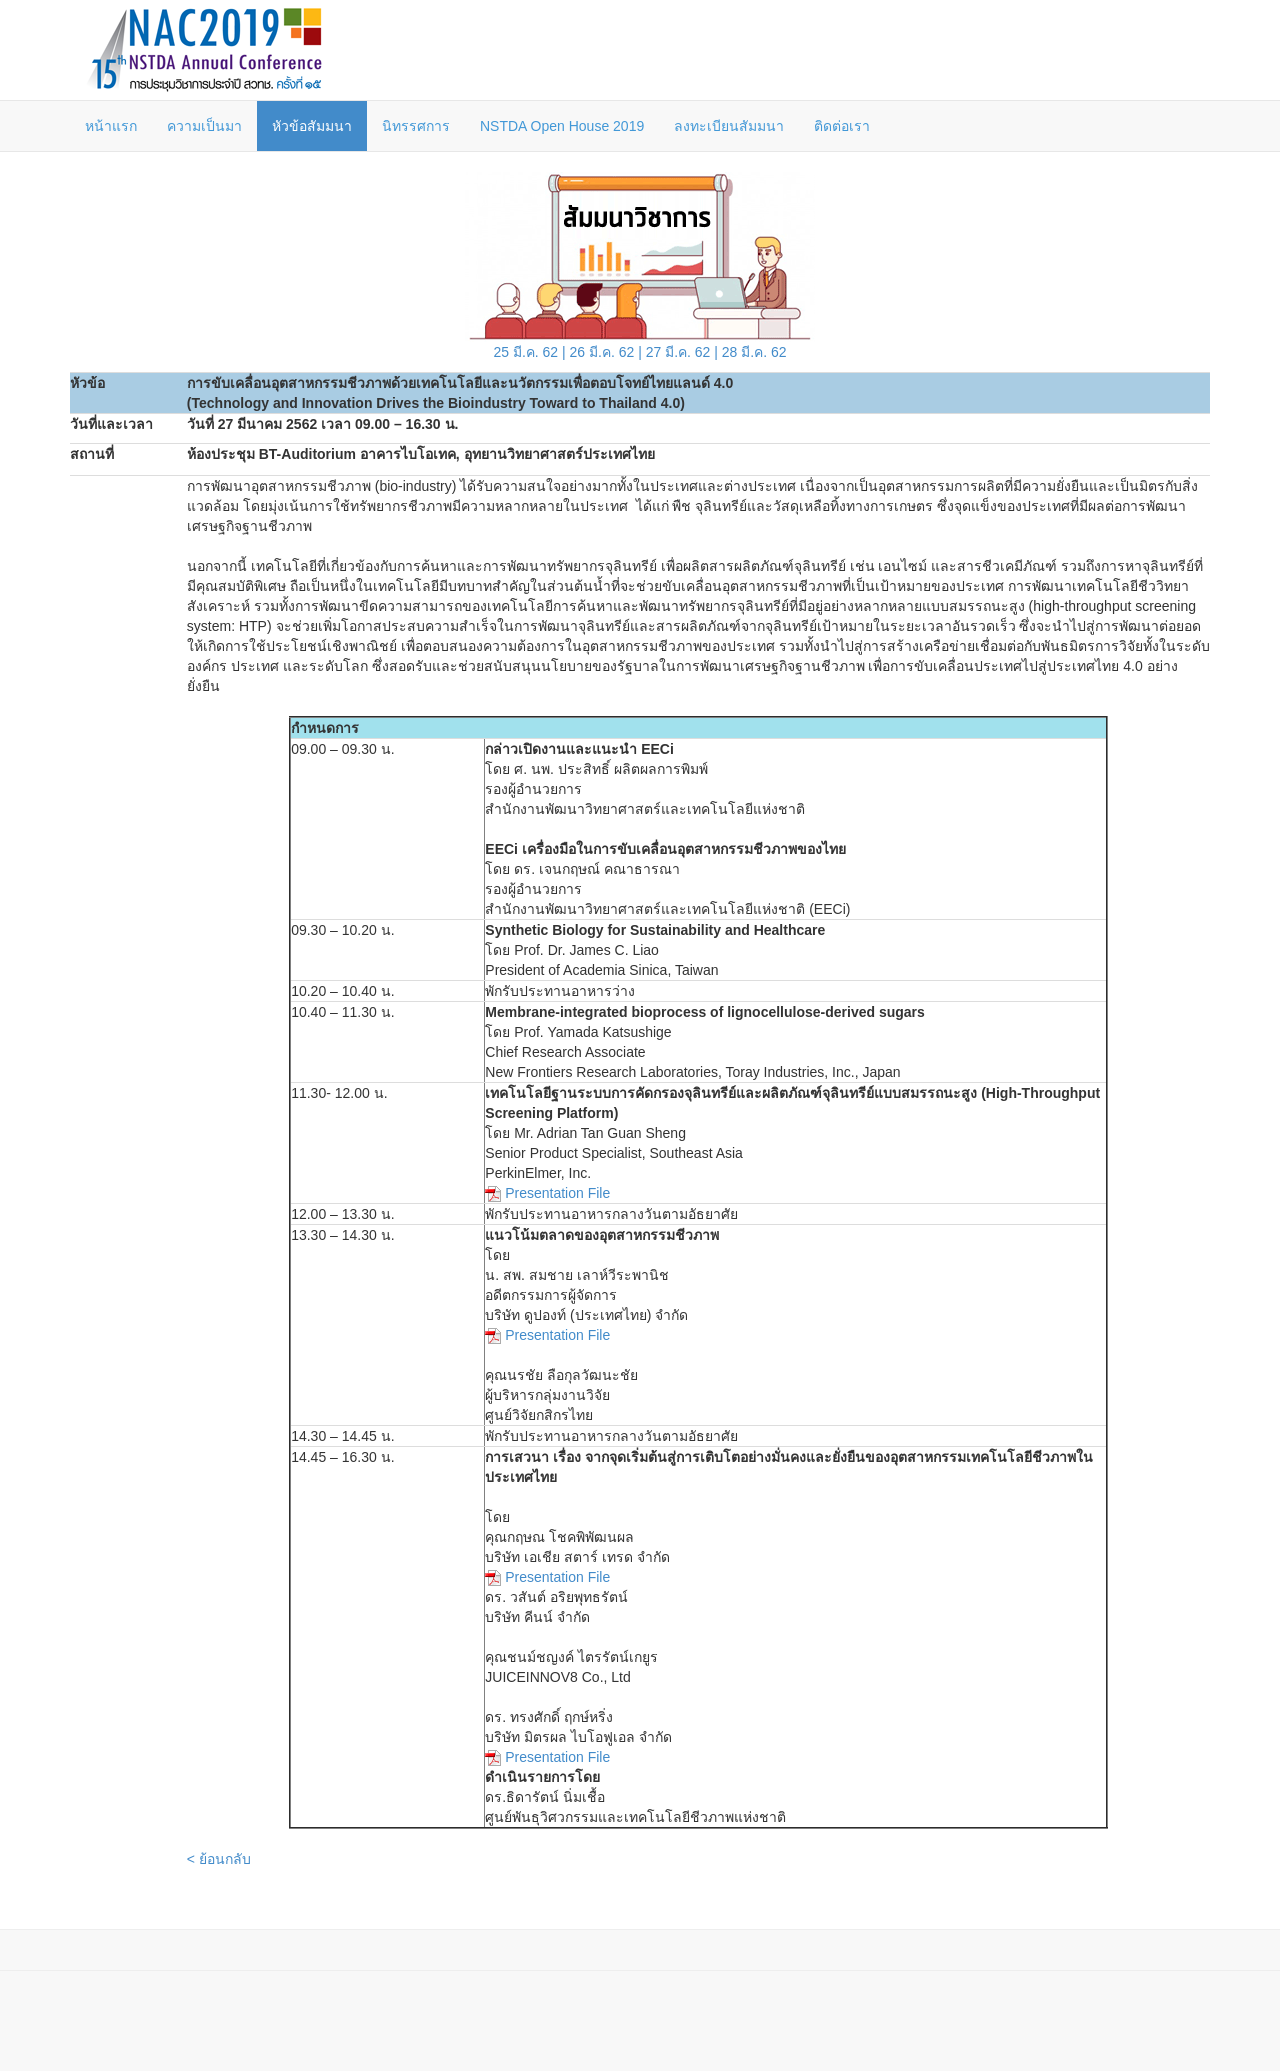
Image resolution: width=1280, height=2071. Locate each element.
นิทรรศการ (416, 126)
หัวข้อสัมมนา (312, 126)
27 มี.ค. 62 (678, 352)
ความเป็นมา (204, 126)
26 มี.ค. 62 (602, 352)
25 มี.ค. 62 (525, 352)
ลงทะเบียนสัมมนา (729, 126)
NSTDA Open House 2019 (562, 126)
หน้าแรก (111, 126)
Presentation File (557, 1193)
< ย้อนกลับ (219, 1859)
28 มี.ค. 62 (754, 352)
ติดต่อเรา (842, 126)
